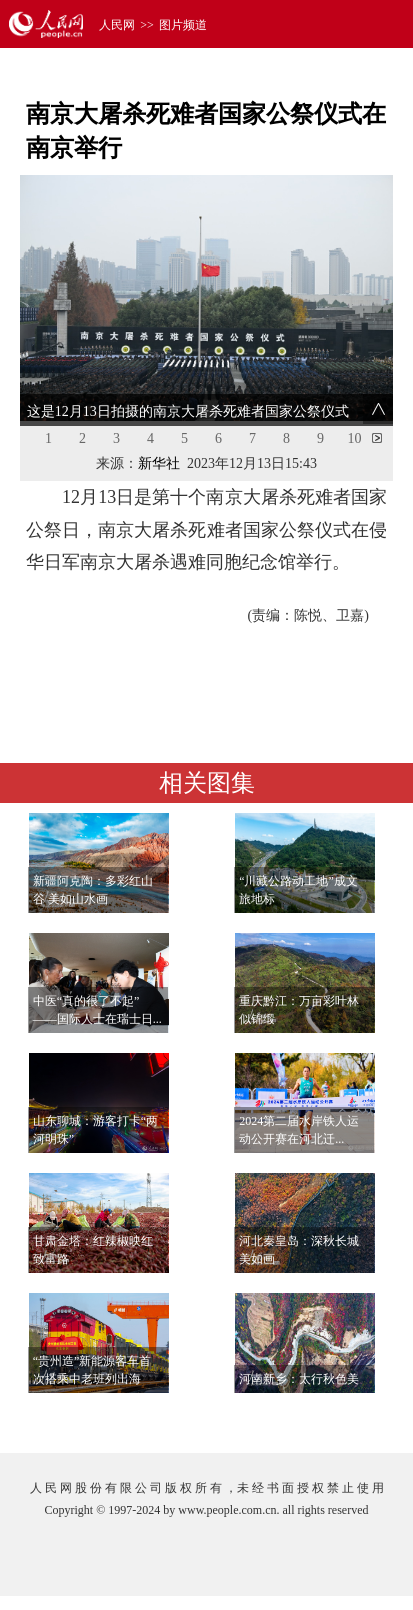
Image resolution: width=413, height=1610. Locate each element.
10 (355, 438)
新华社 (159, 463)
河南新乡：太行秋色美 (299, 1379)
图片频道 (183, 25)
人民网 (117, 25)
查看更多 (336, 1417)
